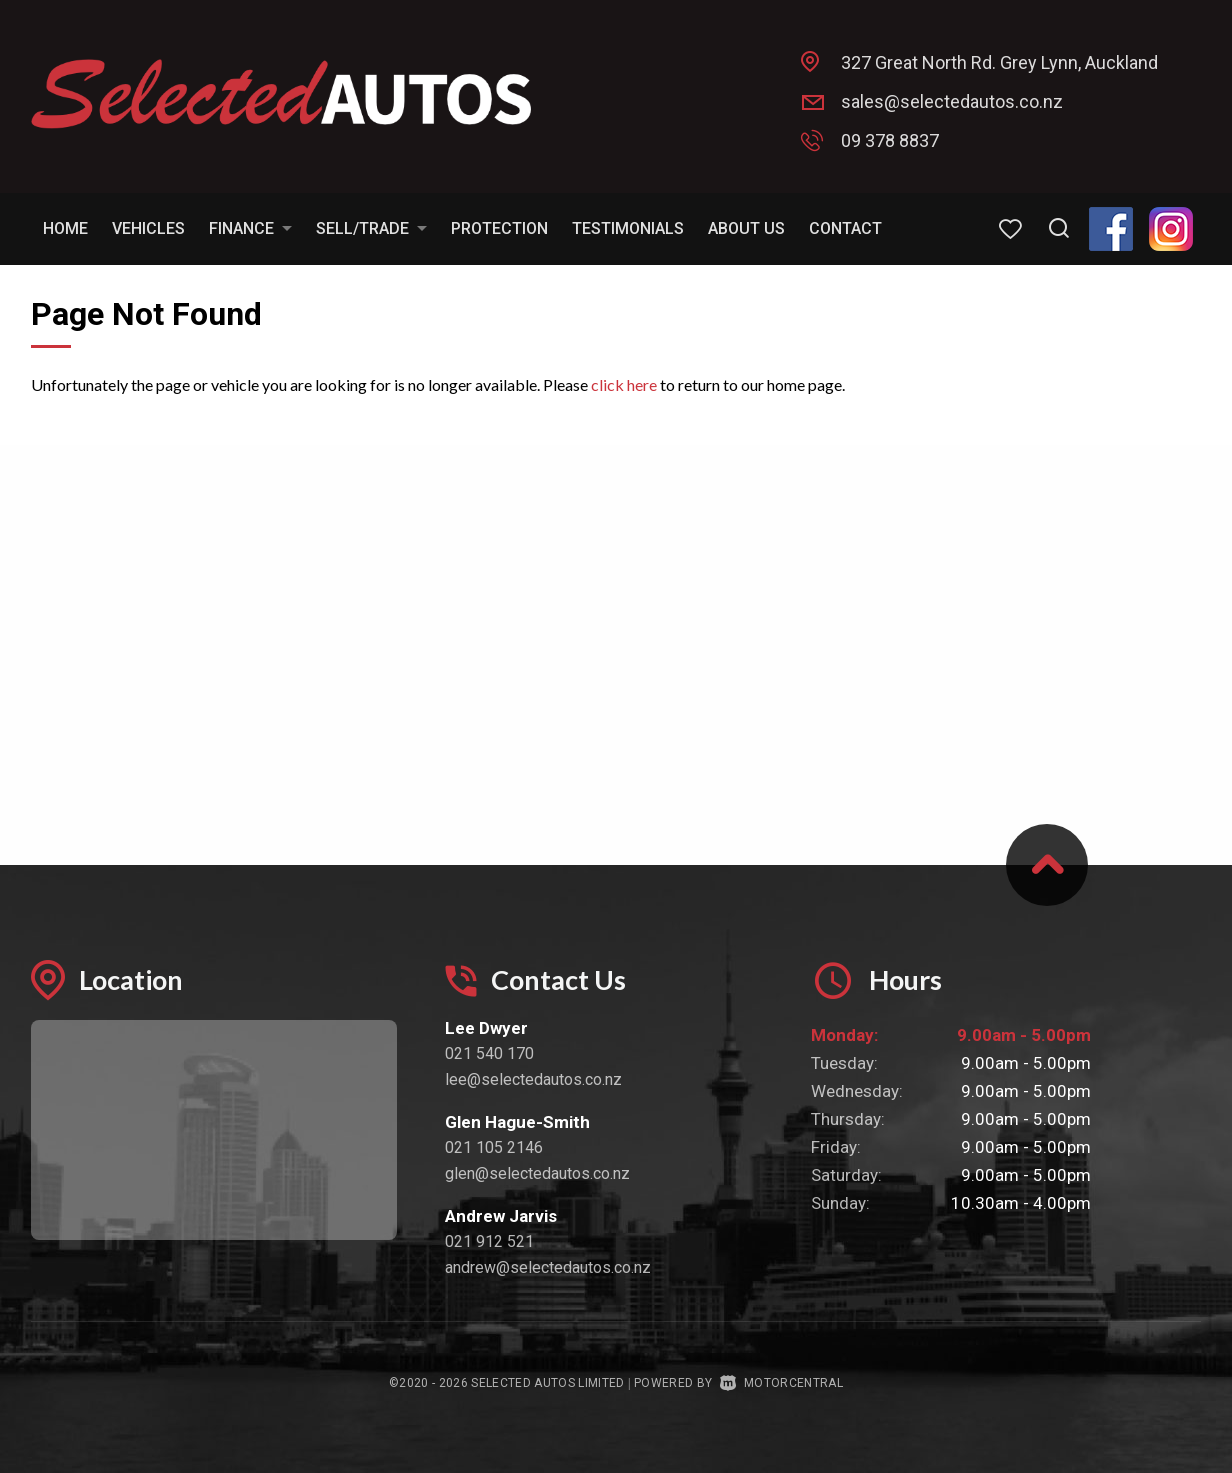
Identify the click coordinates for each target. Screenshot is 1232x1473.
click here (624, 384)
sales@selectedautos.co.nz (952, 101)
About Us (746, 228)
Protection (499, 228)
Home (65, 228)
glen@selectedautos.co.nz (537, 1173)
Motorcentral (781, 1383)
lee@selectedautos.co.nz (533, 1079)
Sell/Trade (371, 228)
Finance (250, 228)
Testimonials (628, 228)
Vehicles (148, 228)
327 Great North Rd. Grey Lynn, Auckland (999, 62)
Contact (845, 228)
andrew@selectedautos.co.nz (548, 1267)
